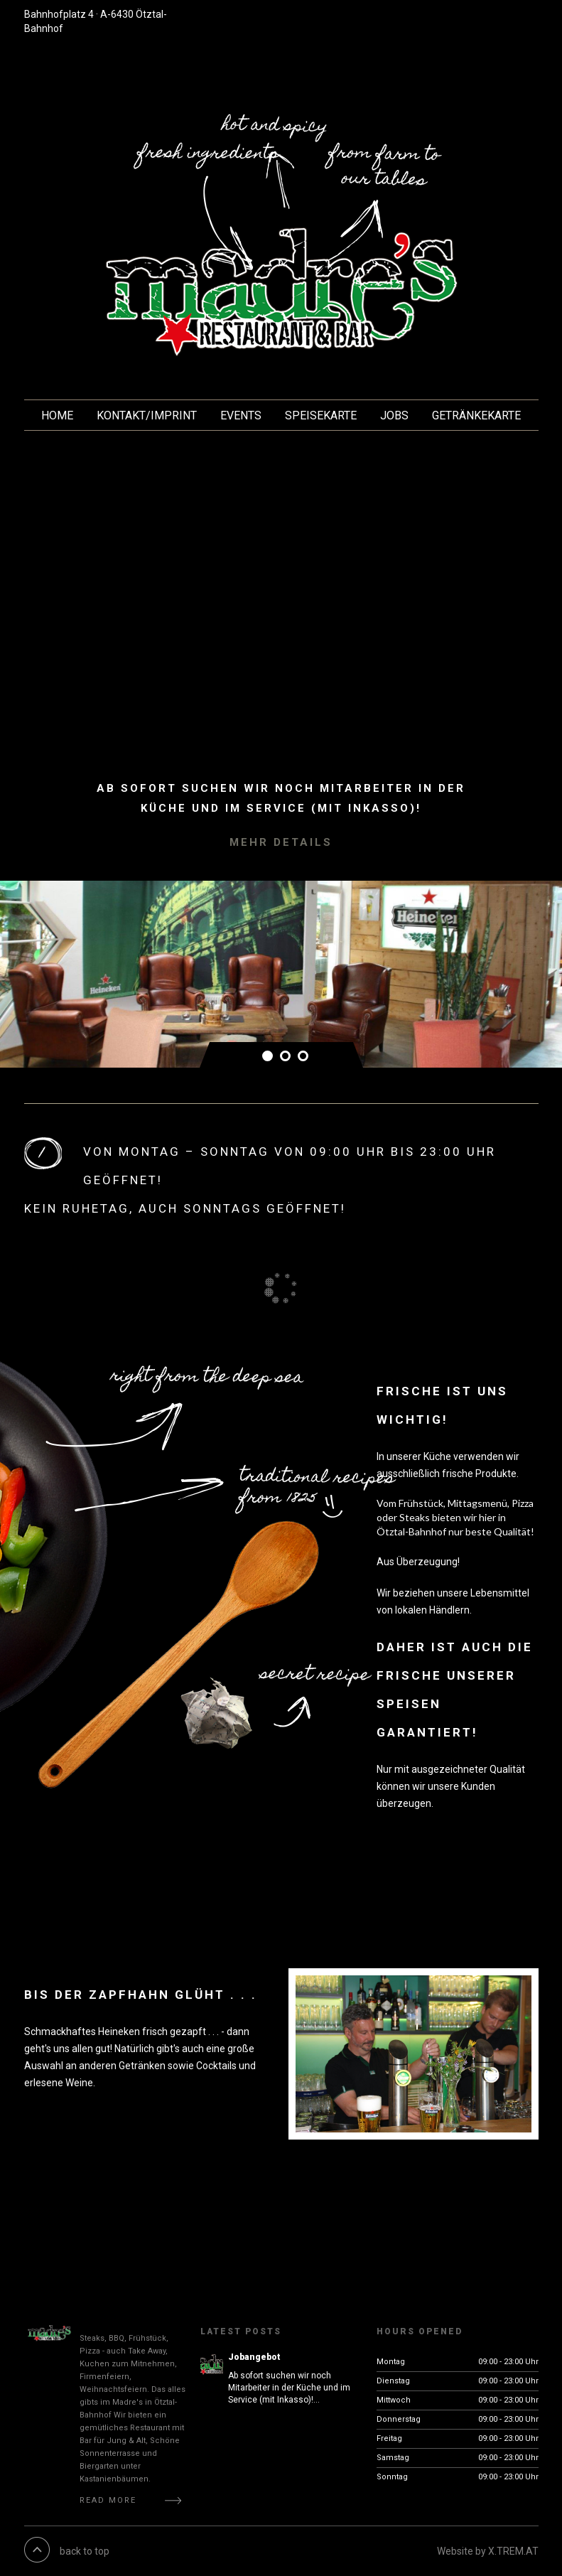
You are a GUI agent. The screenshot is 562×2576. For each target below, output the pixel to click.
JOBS (394, 415)
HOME (57, 415)
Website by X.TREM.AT (488, 2551)
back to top (84, 2551)
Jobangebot (254, 2357)
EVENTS (240, 415)
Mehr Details (281, 842)
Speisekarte (321, 415)
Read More (108, 2500)
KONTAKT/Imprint (147, 415)
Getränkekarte (476, 415)
